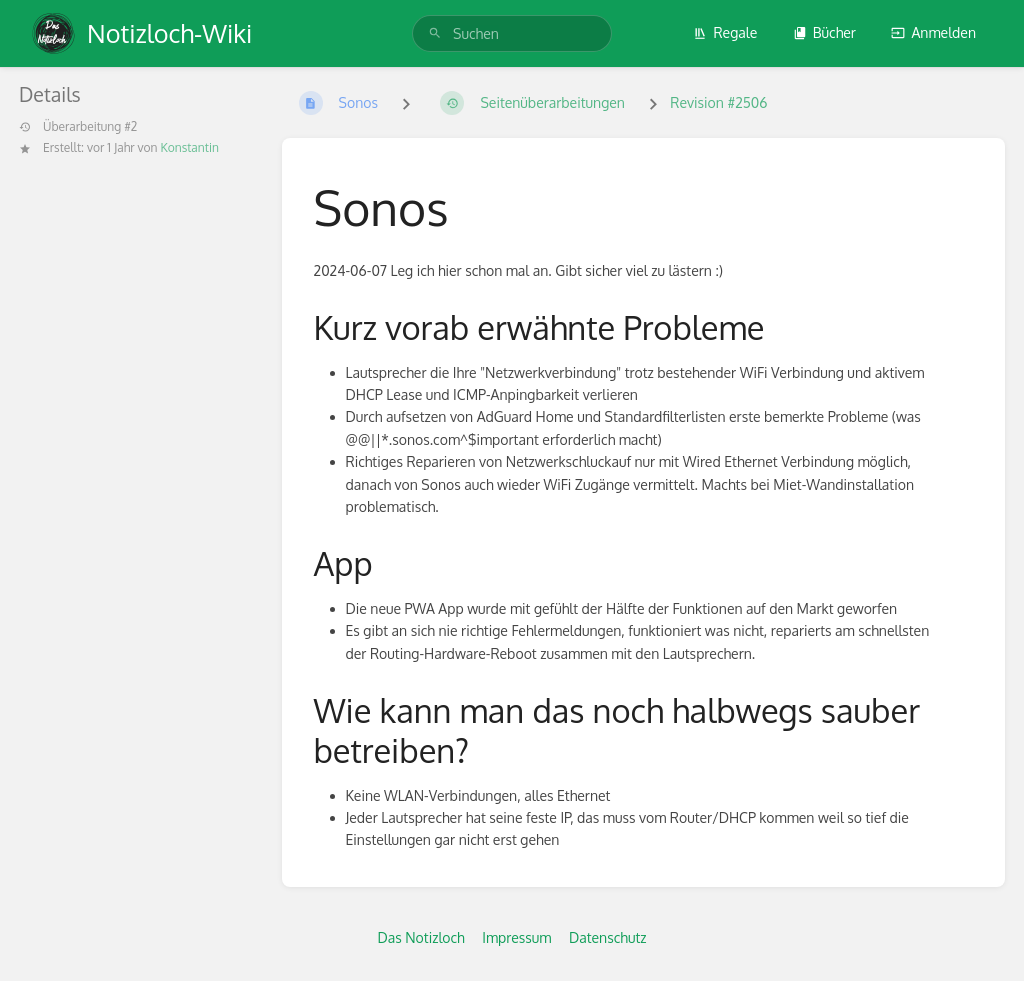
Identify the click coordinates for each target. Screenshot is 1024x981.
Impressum (516, 937)
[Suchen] (435, 33)
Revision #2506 (718, 102)
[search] (512, 33)
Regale (725, 32)
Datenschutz (608, 937)
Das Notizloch (420, 937)
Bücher (824, 32)
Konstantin (189, 147)
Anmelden (933, 32)
